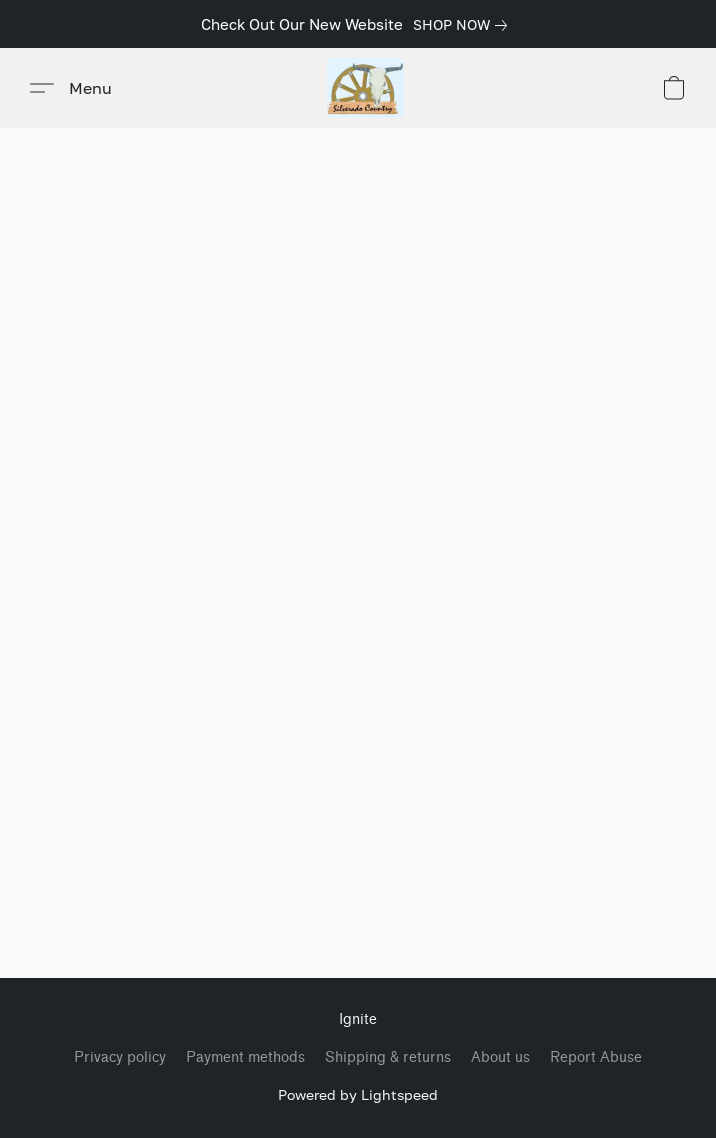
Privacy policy (120, 1057)
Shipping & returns (388, 1057)
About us (500, 1057)
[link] (464, 25)
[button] (365, 88)
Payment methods (245, 1057)
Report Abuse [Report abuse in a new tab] (596, 1057)
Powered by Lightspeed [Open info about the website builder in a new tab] (358, 1094)
